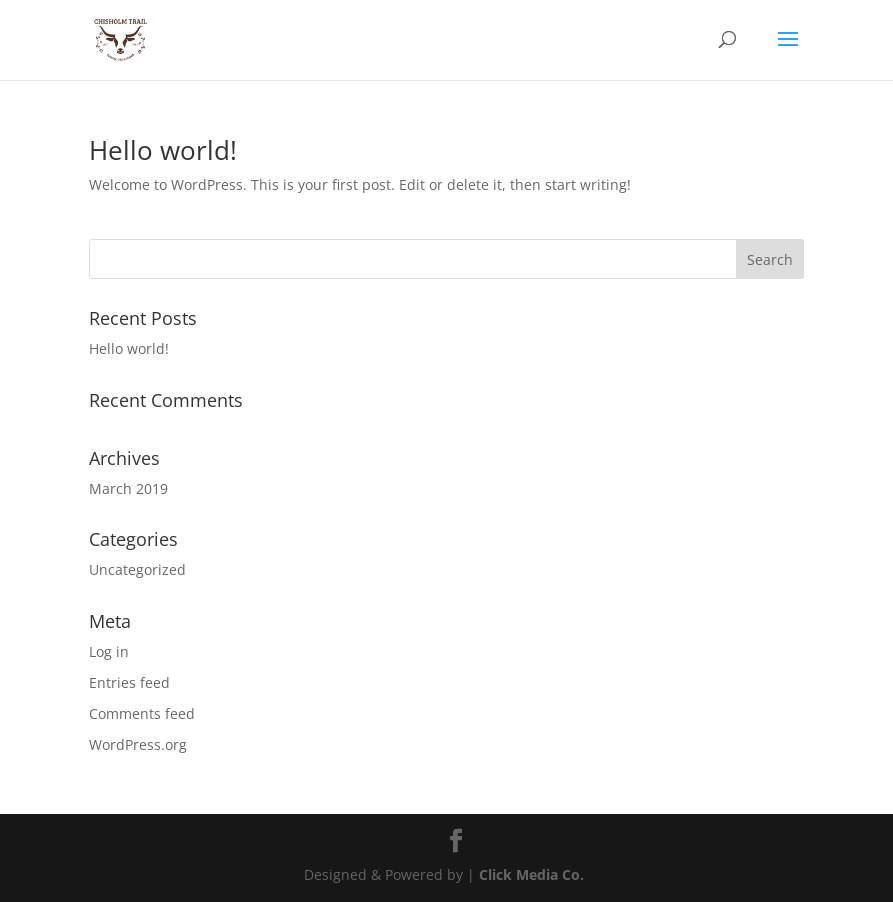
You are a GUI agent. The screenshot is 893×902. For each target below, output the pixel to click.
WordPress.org (138, 744)
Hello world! (163, 150)
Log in (109, 651)
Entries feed (129, 682)
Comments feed (142, 713)
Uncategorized (137, 569)
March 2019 (128, 488)
